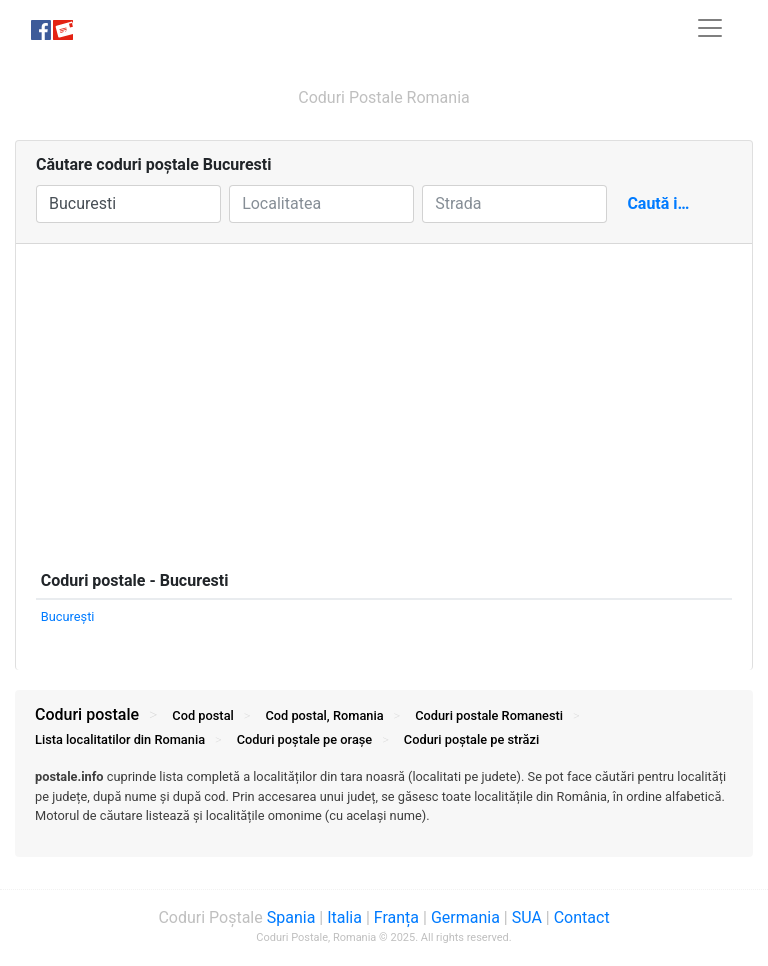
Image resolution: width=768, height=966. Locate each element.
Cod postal (202, 715)
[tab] (384, 806)
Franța (396, 917)
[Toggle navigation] (710, 28)
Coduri (489, 715)
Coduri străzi (471, 739)
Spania (291, 917)
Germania (465, 917)
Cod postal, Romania (324, 715)
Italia (344, 917)
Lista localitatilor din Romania (120, 739)
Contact (582, 917)
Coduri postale (87, 714)
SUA (527, 917)
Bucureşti (68, 616)
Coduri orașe (305, 739)
